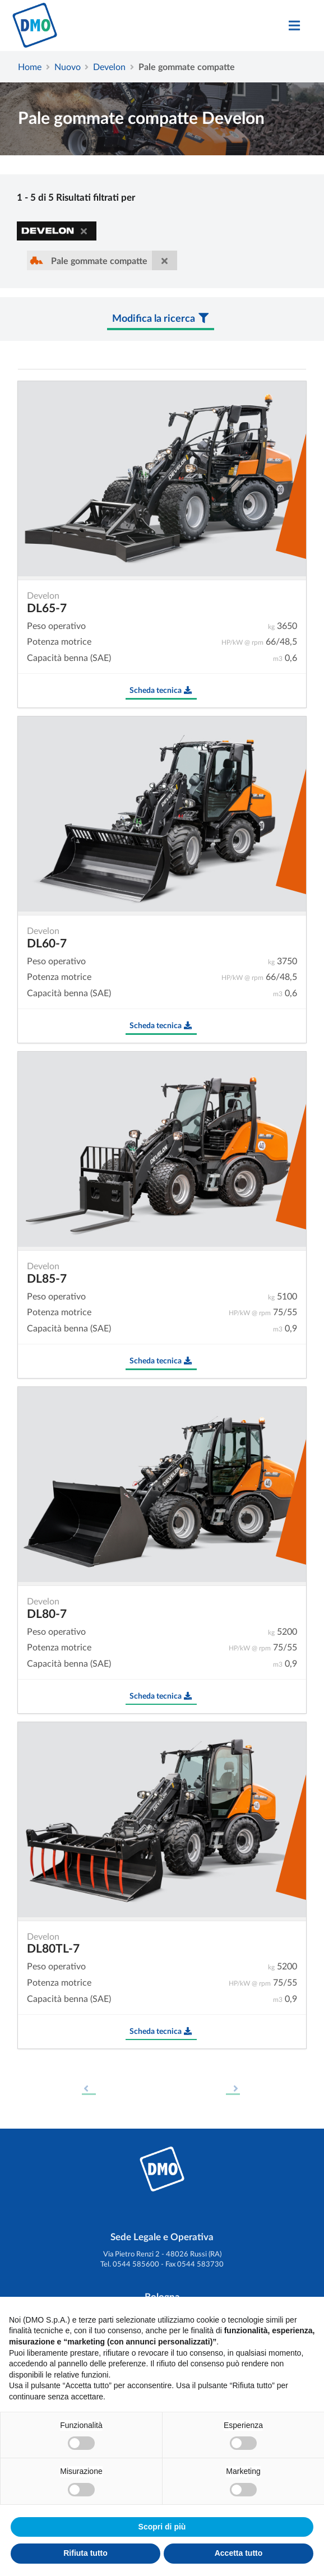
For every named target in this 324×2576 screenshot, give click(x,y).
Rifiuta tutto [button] (85, 2553)
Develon (109, 66)
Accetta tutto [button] (239, 2553)
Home (29, 66)
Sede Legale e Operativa (162, 2236)
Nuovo (67, 66)
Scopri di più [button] (162, 2526)
